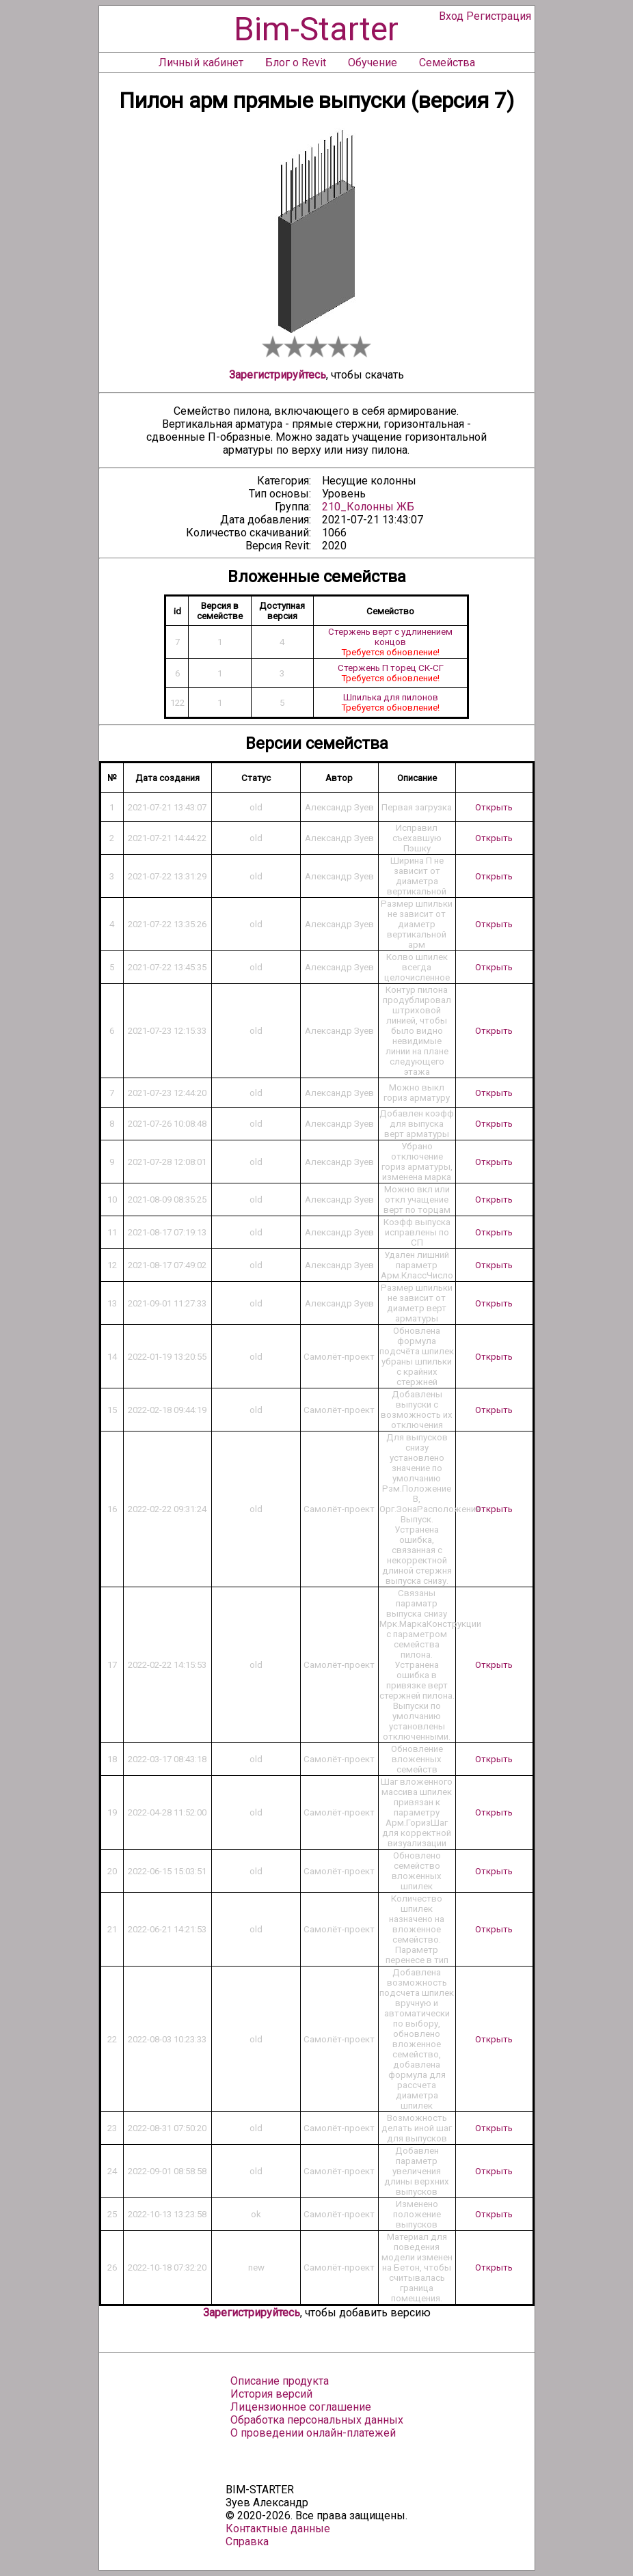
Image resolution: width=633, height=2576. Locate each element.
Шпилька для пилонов (390, 697)
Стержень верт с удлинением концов (390, 637)
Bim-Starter (316, 29)
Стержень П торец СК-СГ (391, 668)
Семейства (447, 62)
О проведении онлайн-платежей (313, 2432)
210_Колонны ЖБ (368, 506)
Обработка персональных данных (316, 2419)
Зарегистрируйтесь (277, 374)
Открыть (494, 807)
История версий (271, 2393)
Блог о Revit (295, 62)
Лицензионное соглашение (300, 2406)
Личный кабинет (201, 62)
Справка (247, 2541)
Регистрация (498, 16)
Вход (451, 16)
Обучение (372, 62)
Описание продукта (279, 2380)
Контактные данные (278, 2528)
